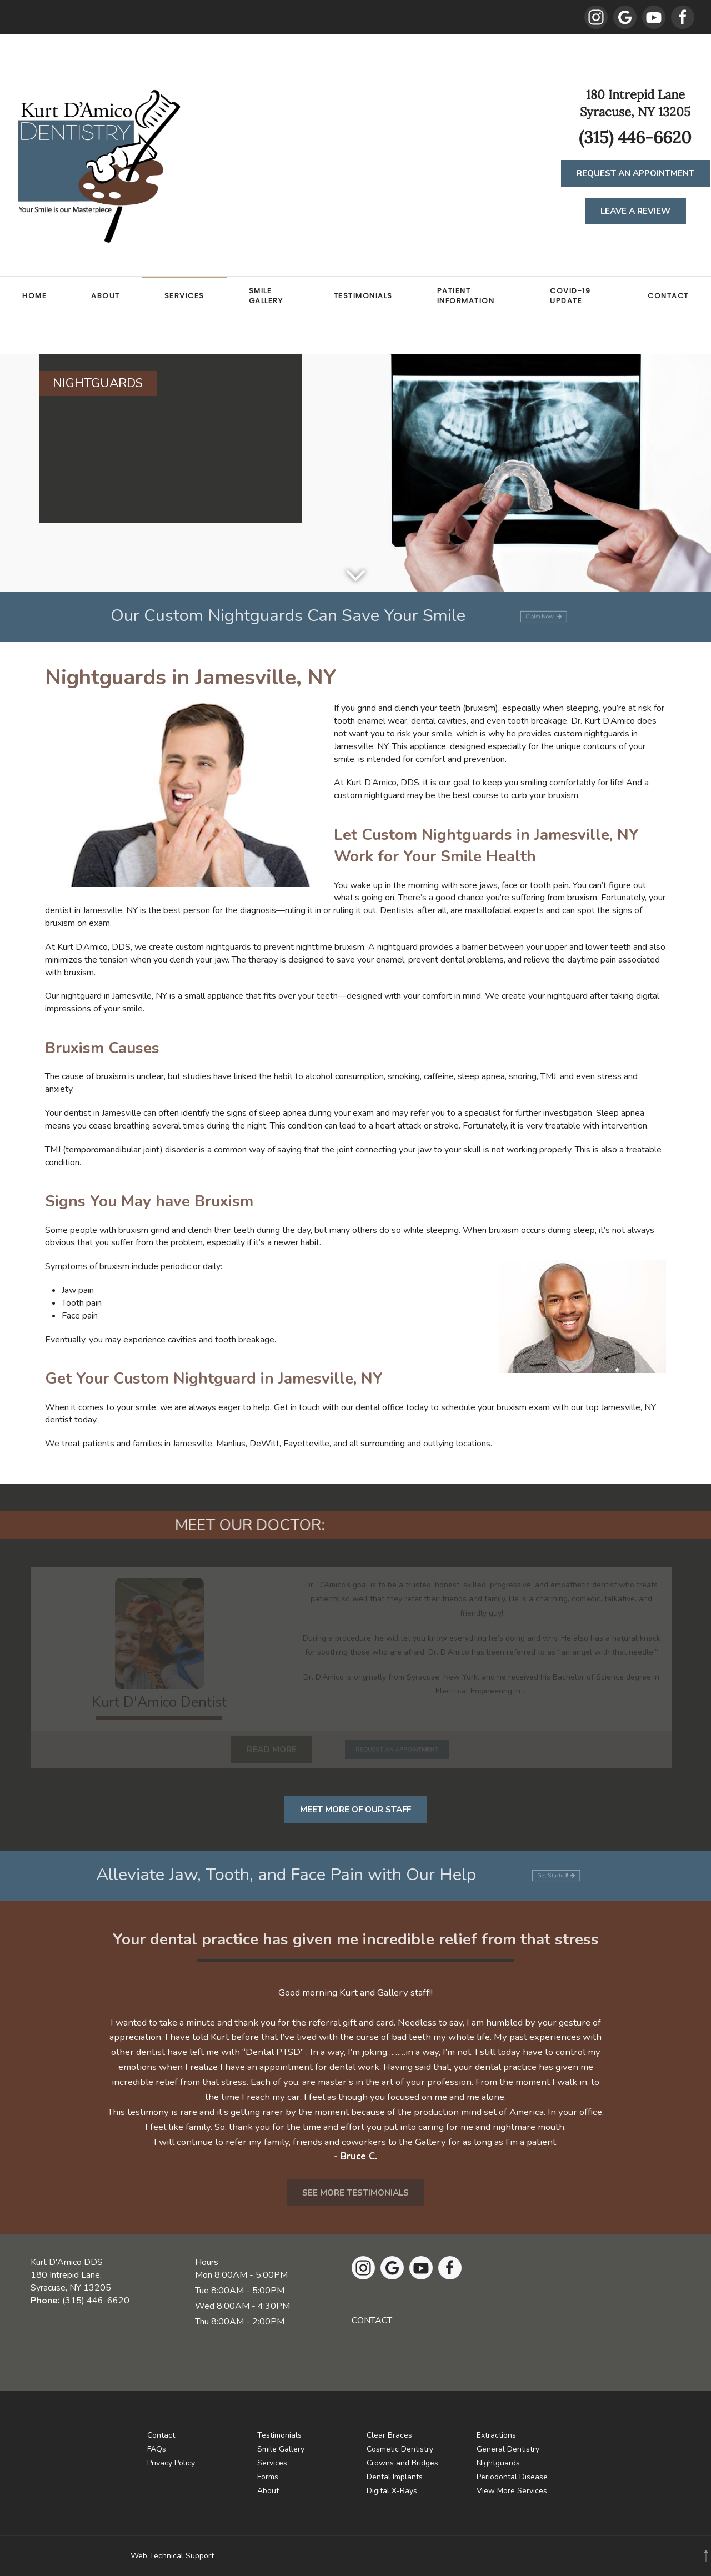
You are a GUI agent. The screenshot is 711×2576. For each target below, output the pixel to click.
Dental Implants (395, 2477)
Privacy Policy (171, 2463)
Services (184, 295)
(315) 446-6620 (95, 2300)
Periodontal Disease (512, 2477)
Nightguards (498, 2463)
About (105, 295)
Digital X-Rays (392, 2490)
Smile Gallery (266, 296)
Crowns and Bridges (402, 2463)
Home (34, 295)
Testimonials (363, 295)
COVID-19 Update (570, 296)
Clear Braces (389, 2435)
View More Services (512, 2490)
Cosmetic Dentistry (400, 2449)
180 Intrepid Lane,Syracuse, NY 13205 (71, 2281)
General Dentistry (508, 2449)
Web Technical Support (172, 2555)
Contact (668, 295)
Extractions (496, 2435)
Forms (267, 2477)
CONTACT (372, 2320)
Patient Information (466, 296)
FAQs (156, 2449)
